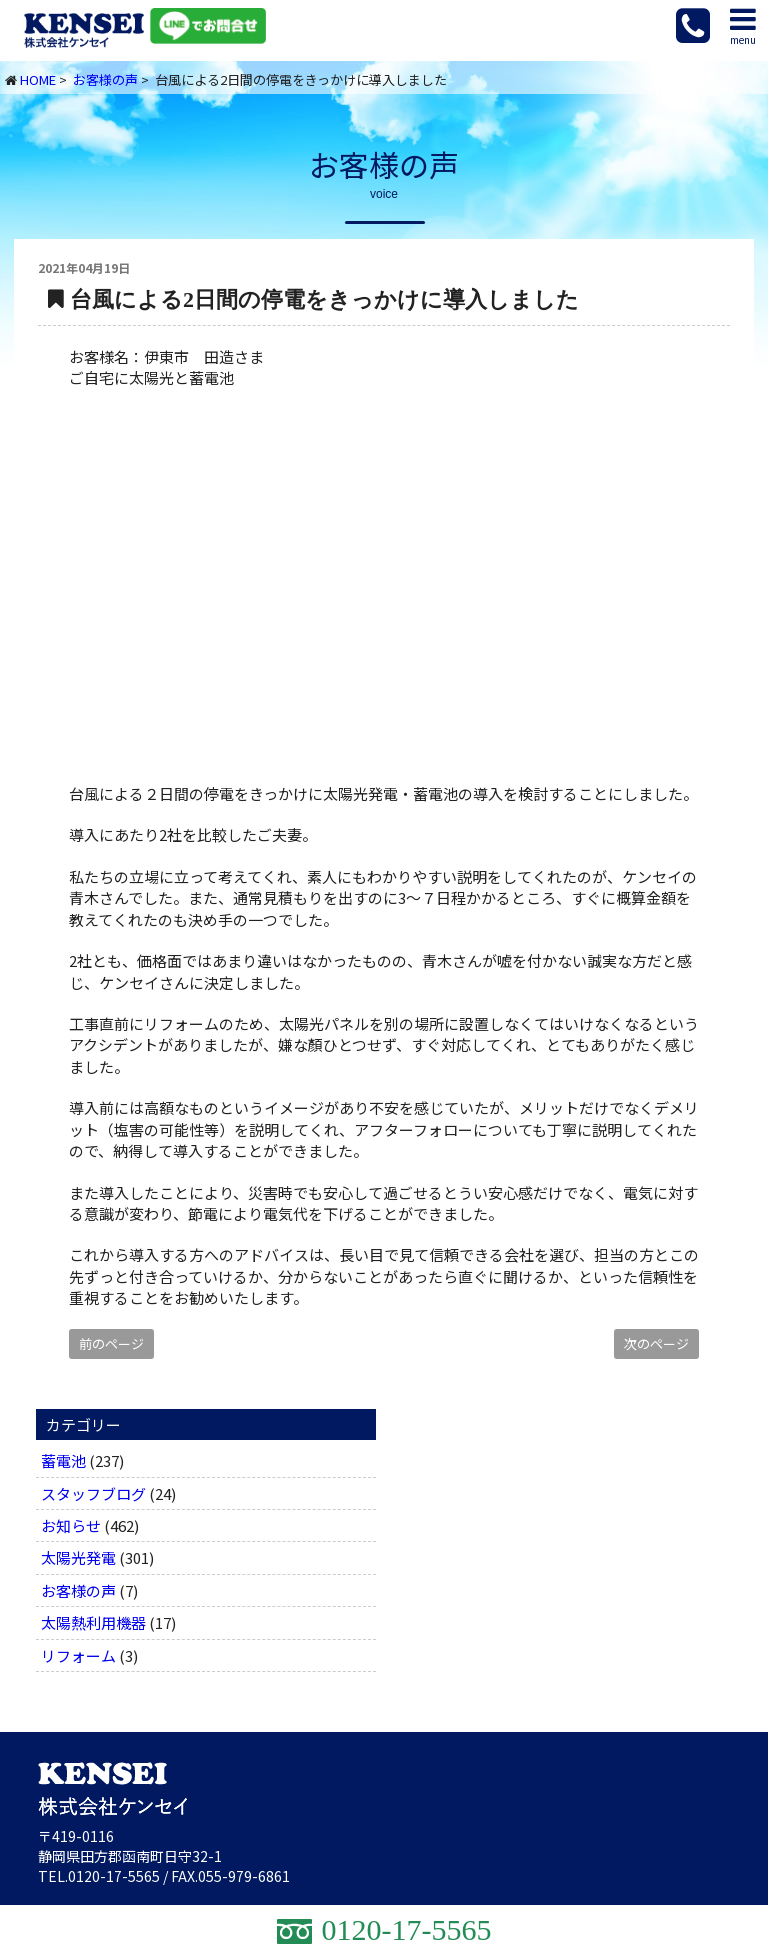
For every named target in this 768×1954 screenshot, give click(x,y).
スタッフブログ (93, 1493)
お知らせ (71, 1525)
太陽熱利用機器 (93, 1622)
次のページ (656, 1343)
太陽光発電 (78, 1557)
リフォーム (78, 1655)
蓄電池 (63, 1460)
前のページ (111, 1343)
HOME (38, 79)
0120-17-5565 (114, 1876)
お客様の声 (105, 79)
